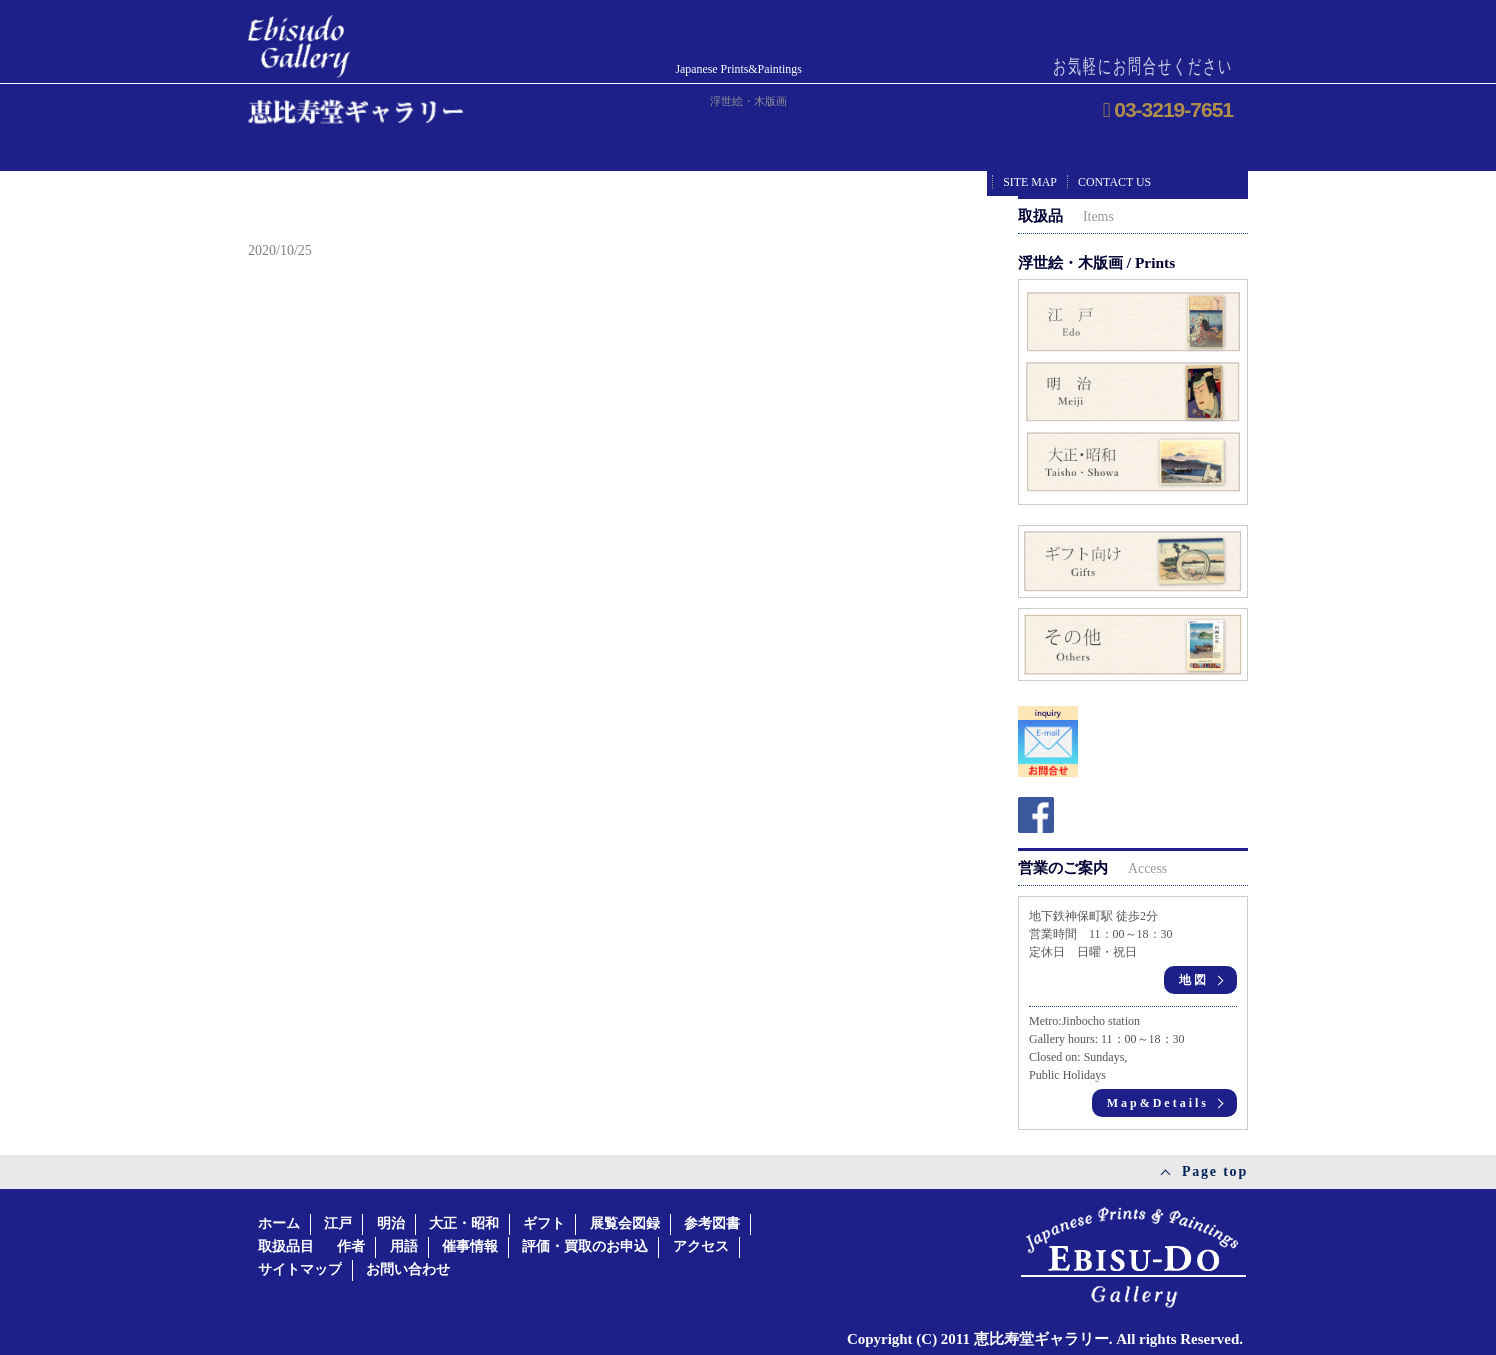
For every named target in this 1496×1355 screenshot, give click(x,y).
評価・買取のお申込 (585, 1246)
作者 (351, 1246)
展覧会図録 (625, 1223)
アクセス (701, 1246)
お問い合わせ (408, 1269)
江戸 (338, 1223)
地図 (1194, 980)
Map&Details (1158, 1103)
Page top (1215, 1171)
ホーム (279, 1223)
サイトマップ (300, 1269)
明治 (391, 1223)
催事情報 (470, 1246)
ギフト (544, 1223)
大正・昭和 (464, 1223)
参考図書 (712, 1223)
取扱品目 (286, 1246)
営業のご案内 (1092, 867)
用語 (404, 1246)
